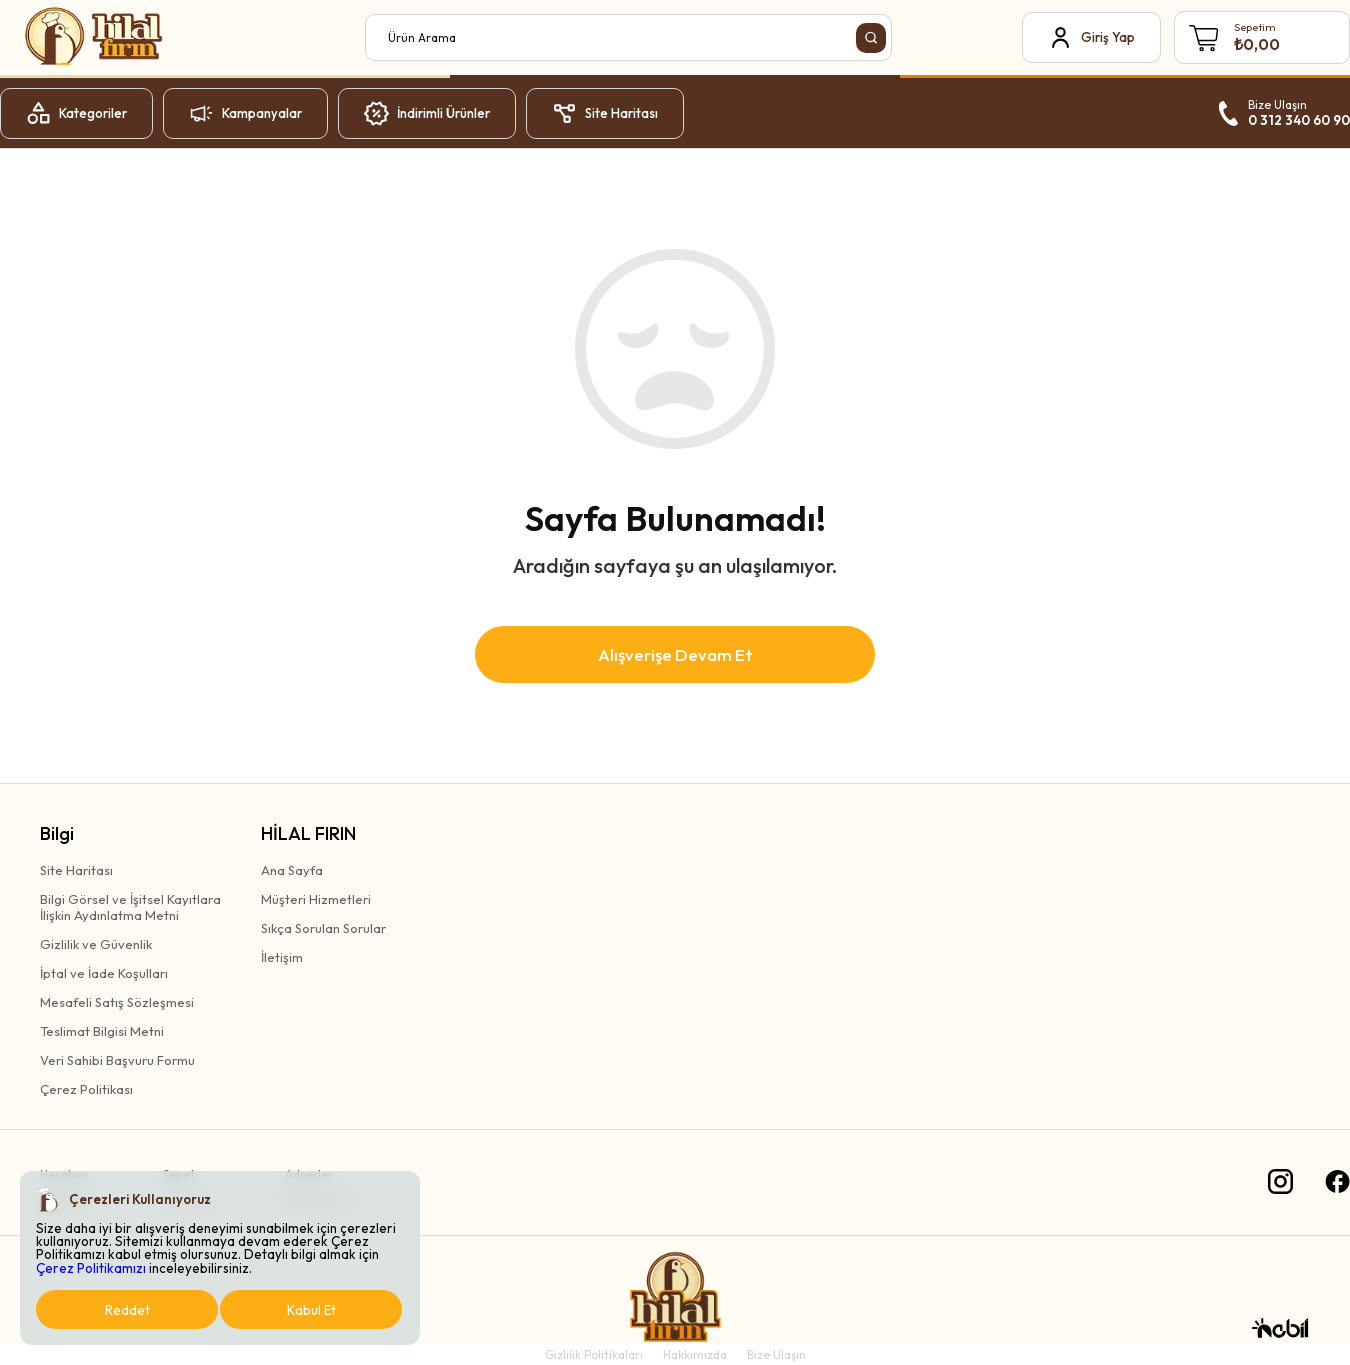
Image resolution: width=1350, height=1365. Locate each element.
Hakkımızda (695, 1354)
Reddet (127, 1310)
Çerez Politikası (86, 1089)
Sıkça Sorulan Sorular (323, 928)
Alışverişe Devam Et (675, 654)
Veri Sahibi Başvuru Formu (117, 1060)
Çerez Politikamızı (91, 1268)
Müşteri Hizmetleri (316, 899)
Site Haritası (76, 870)
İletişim (282, 957)
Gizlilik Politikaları (594, 1354)
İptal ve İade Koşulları (104, 973)
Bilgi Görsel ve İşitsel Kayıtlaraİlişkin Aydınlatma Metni (130, 907)
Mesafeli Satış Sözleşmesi (117, 1002)
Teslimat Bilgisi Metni (102, 1031)
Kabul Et (311, 1310)
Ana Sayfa (292, 870)
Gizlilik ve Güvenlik (96, 944)
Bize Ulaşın (776, 1354)
